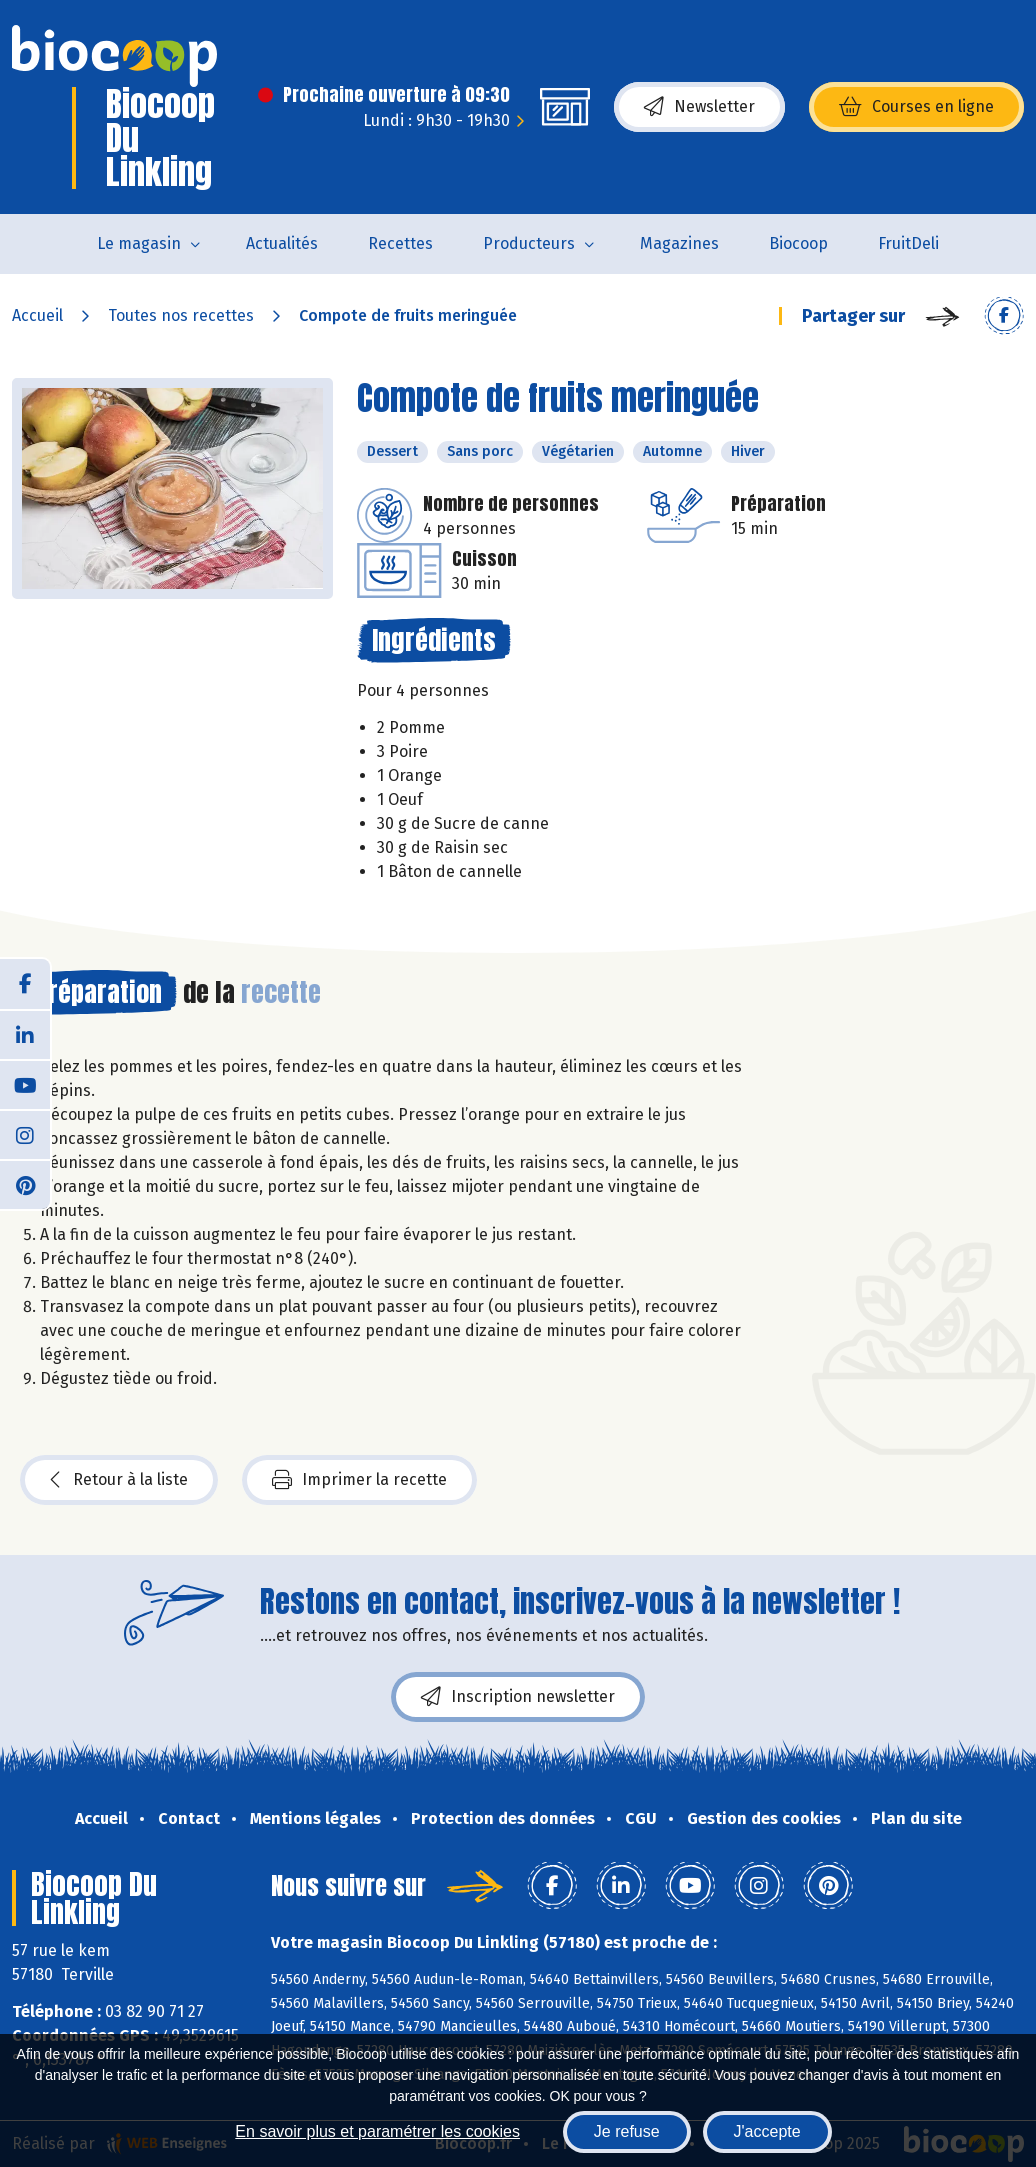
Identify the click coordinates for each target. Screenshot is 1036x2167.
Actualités (282, 243)
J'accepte (767, 2131)
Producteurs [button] (529, 243)
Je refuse (627, 2131)
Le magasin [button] (139, 243)
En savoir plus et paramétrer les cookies (377, 2131)
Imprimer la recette (359, 1480)
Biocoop (798, 243)
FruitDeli (908, 243)
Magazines (679, 243)
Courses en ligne (916, 107)
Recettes (400, 243)
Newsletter (699, 107)
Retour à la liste (119, 1480)
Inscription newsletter (518, 1697)
